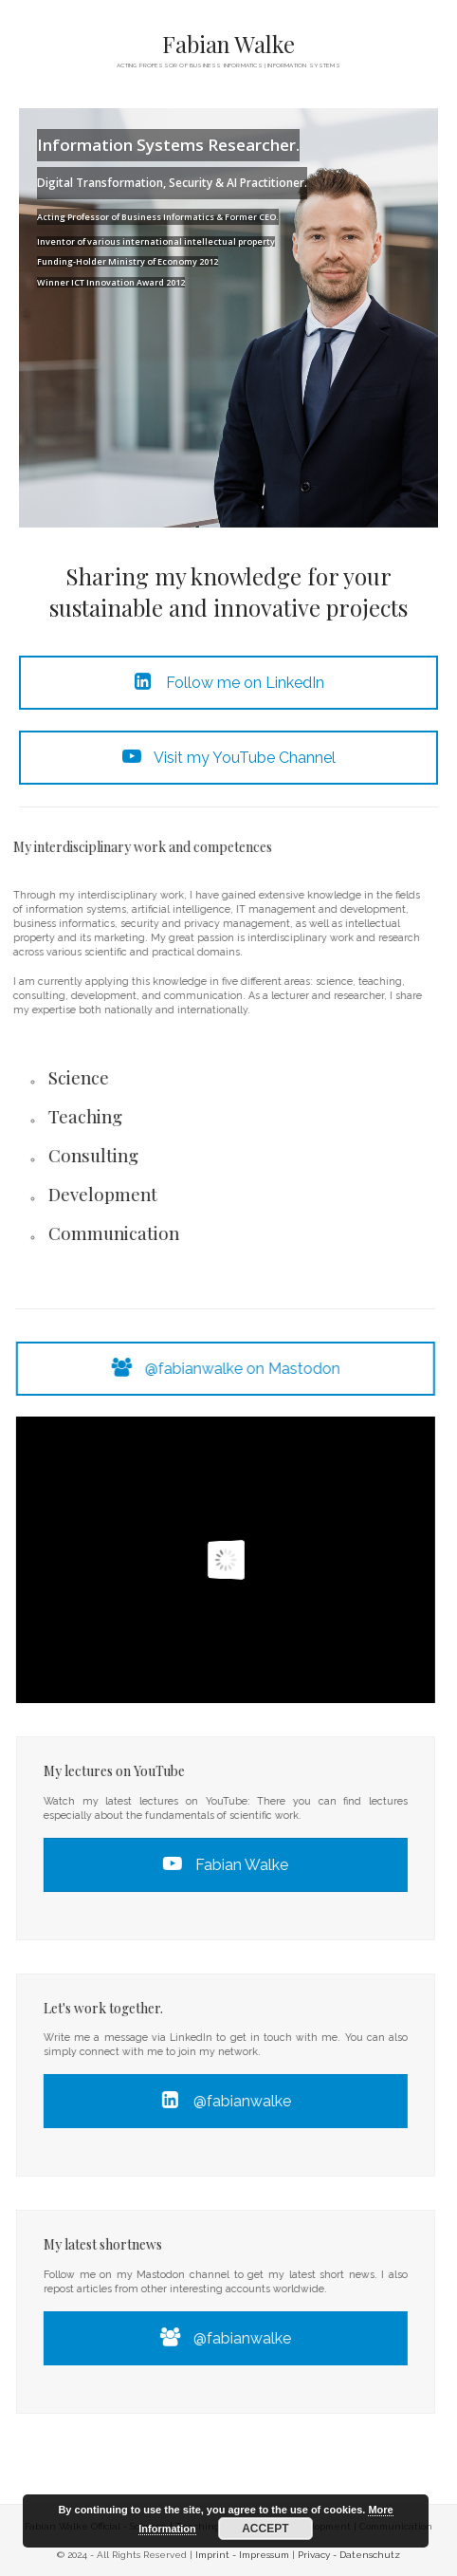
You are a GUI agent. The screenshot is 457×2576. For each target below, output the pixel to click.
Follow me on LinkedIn (229, 683)
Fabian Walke (228, 43)
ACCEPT (265, 2528)
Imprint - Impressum (242, 2554)
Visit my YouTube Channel (229, 758)
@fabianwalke (236, 2101)
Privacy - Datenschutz (349, 2554)
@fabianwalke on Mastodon (235, 1369)
